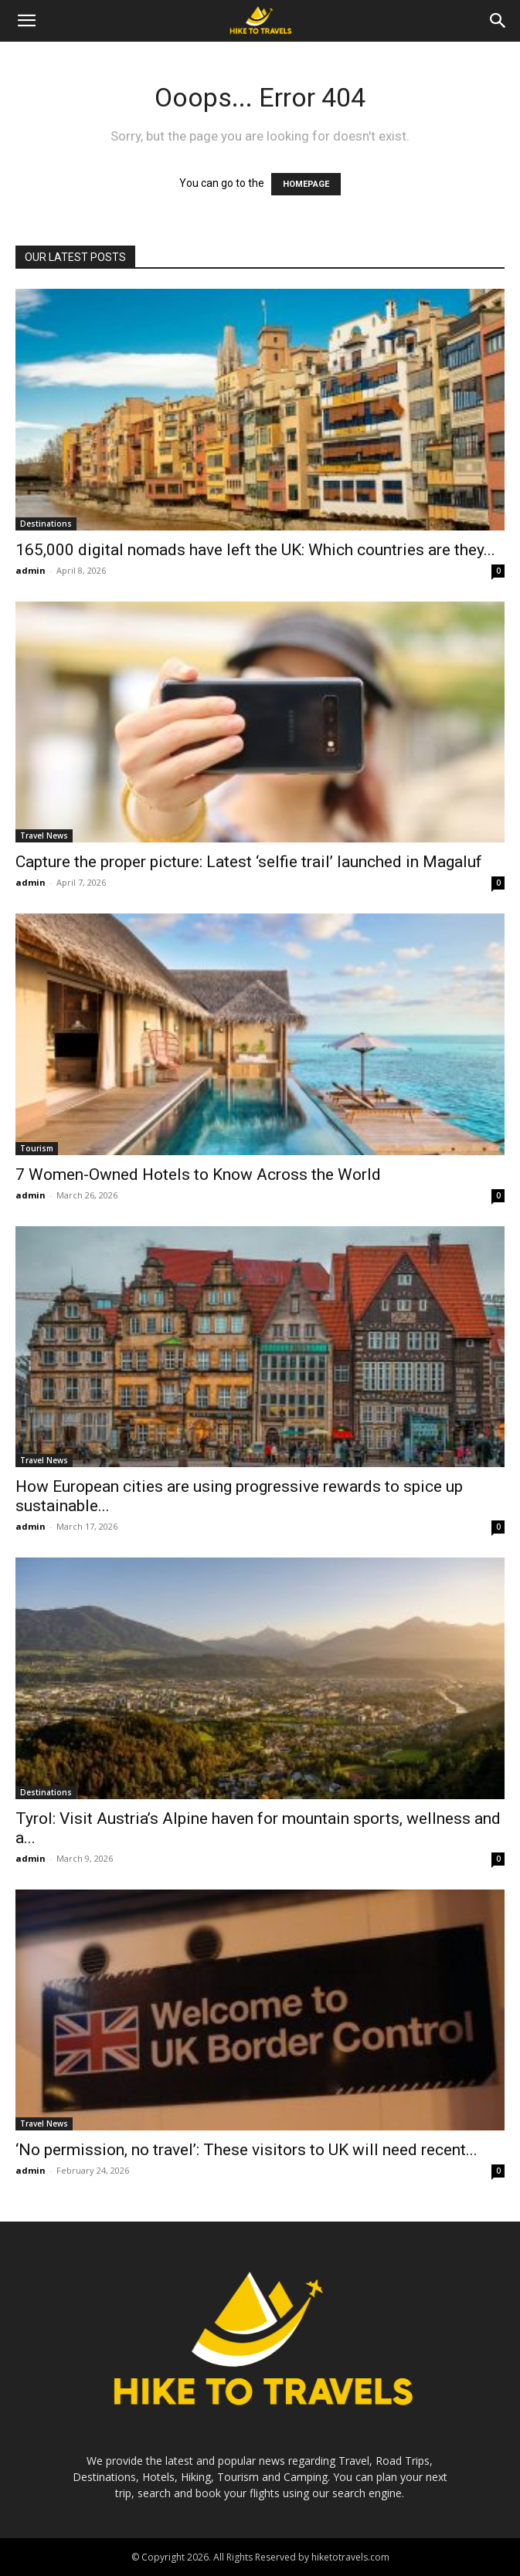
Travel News (44, 835)
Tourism (36, 1148)
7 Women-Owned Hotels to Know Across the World (198, 1174)
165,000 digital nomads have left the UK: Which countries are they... (255, 550)
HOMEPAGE (306, 184)
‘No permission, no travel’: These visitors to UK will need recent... (246, 2149)
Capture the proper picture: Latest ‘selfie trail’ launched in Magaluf (248, 861)
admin (30, 570)
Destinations (46, 523)
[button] (26, 21)
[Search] (498, 21)
